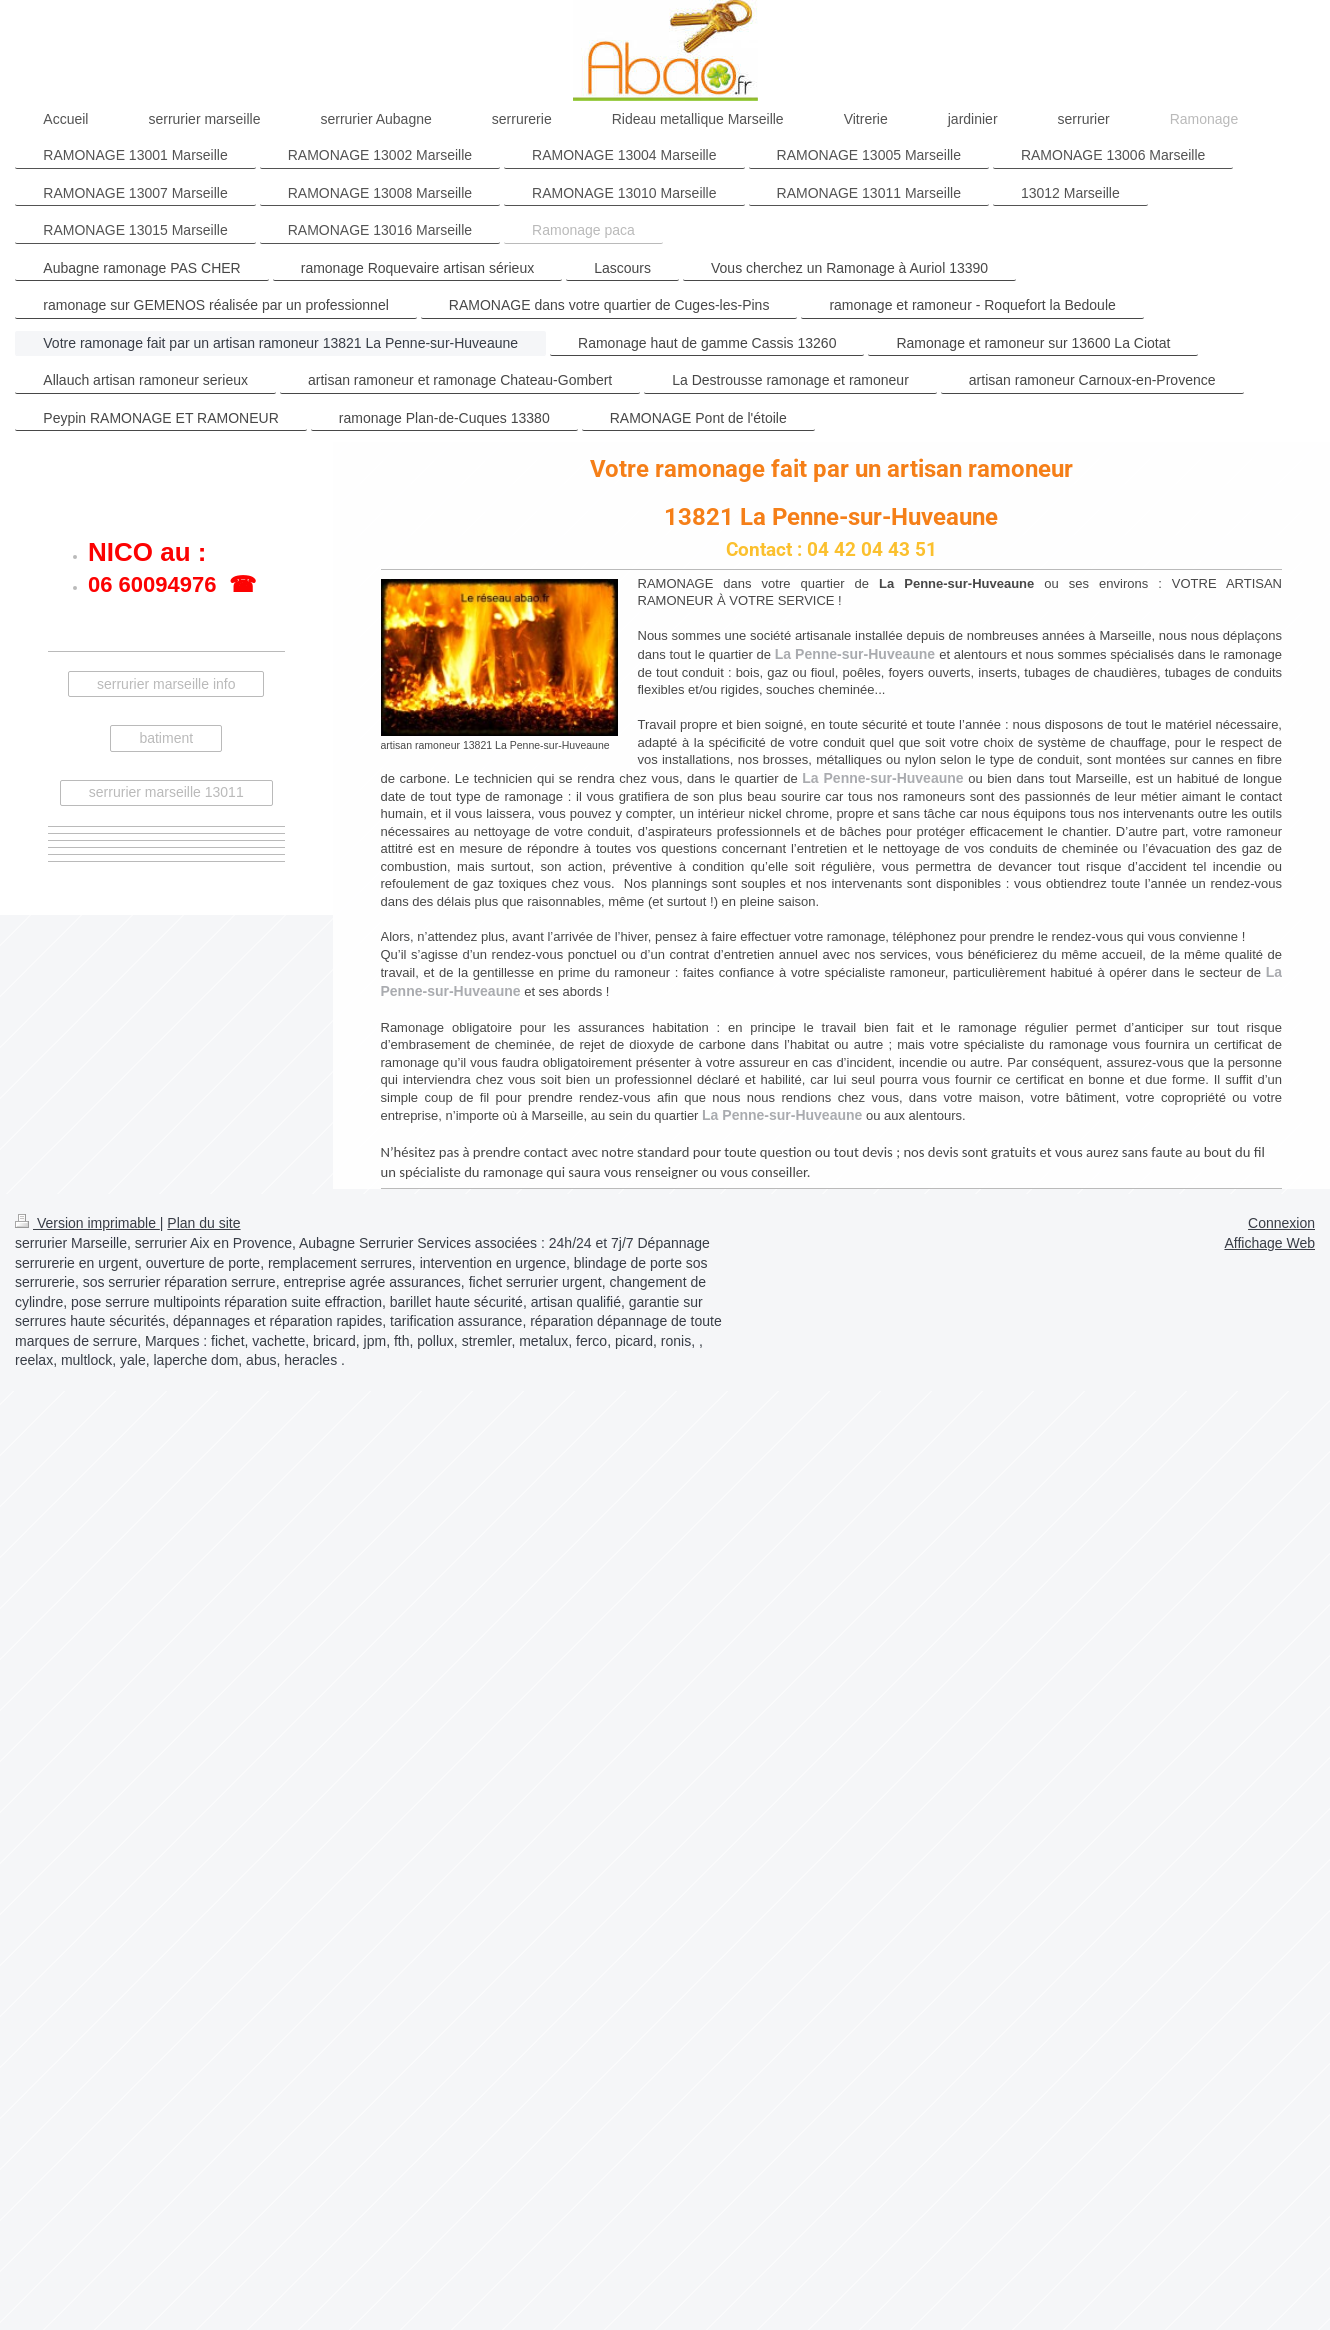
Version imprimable (87, 1223)
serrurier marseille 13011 (166, 792)
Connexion (1281, 1223)
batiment (166, 738)
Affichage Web (1269, 1243)
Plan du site (203, 1223)
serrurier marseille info (166, 684)
